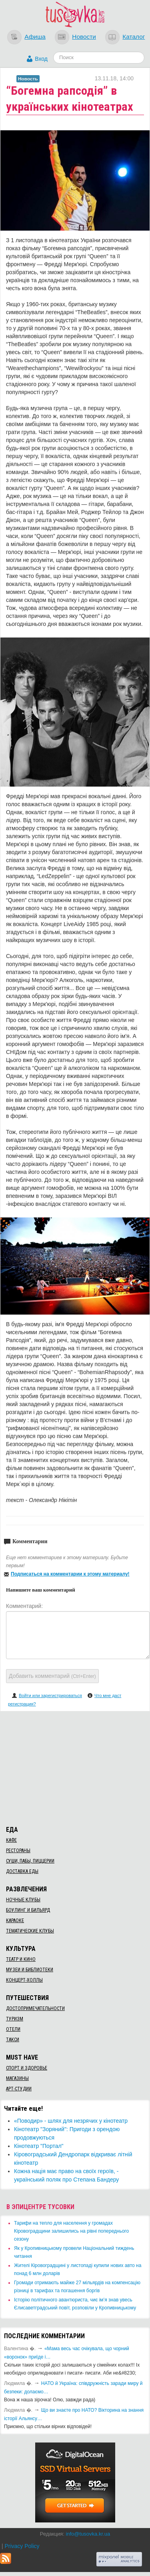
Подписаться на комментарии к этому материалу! (70, 1574)
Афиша (35, 36)
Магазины (17, 2078)
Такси (12, 2039)
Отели (13, 2029)
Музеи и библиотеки (29, 1969)
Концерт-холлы (24, 1980)
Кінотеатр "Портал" (39, 2146)
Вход (41, 59)
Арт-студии (19, 2089)
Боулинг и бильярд (28, 1910)
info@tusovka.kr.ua (88, 2534)
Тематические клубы (30, 1931)
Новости (84, 36)
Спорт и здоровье (26, 2068)
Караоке (15, 1920)
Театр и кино (21, 1959)
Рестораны (18, 1850)
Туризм (14, 2019)
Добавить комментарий (52, 1676)
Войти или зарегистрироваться (50, 1695)
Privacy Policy (21, 2546)
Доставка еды (22, 1871)
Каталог (133, 36)
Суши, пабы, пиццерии (30, 1861)
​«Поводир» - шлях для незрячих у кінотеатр (71, 2121)
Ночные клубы (23, 1900)
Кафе (11, 1840)
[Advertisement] (75, 1767)
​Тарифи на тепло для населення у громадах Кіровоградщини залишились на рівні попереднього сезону (71, 2231)
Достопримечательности (35, 2008)
